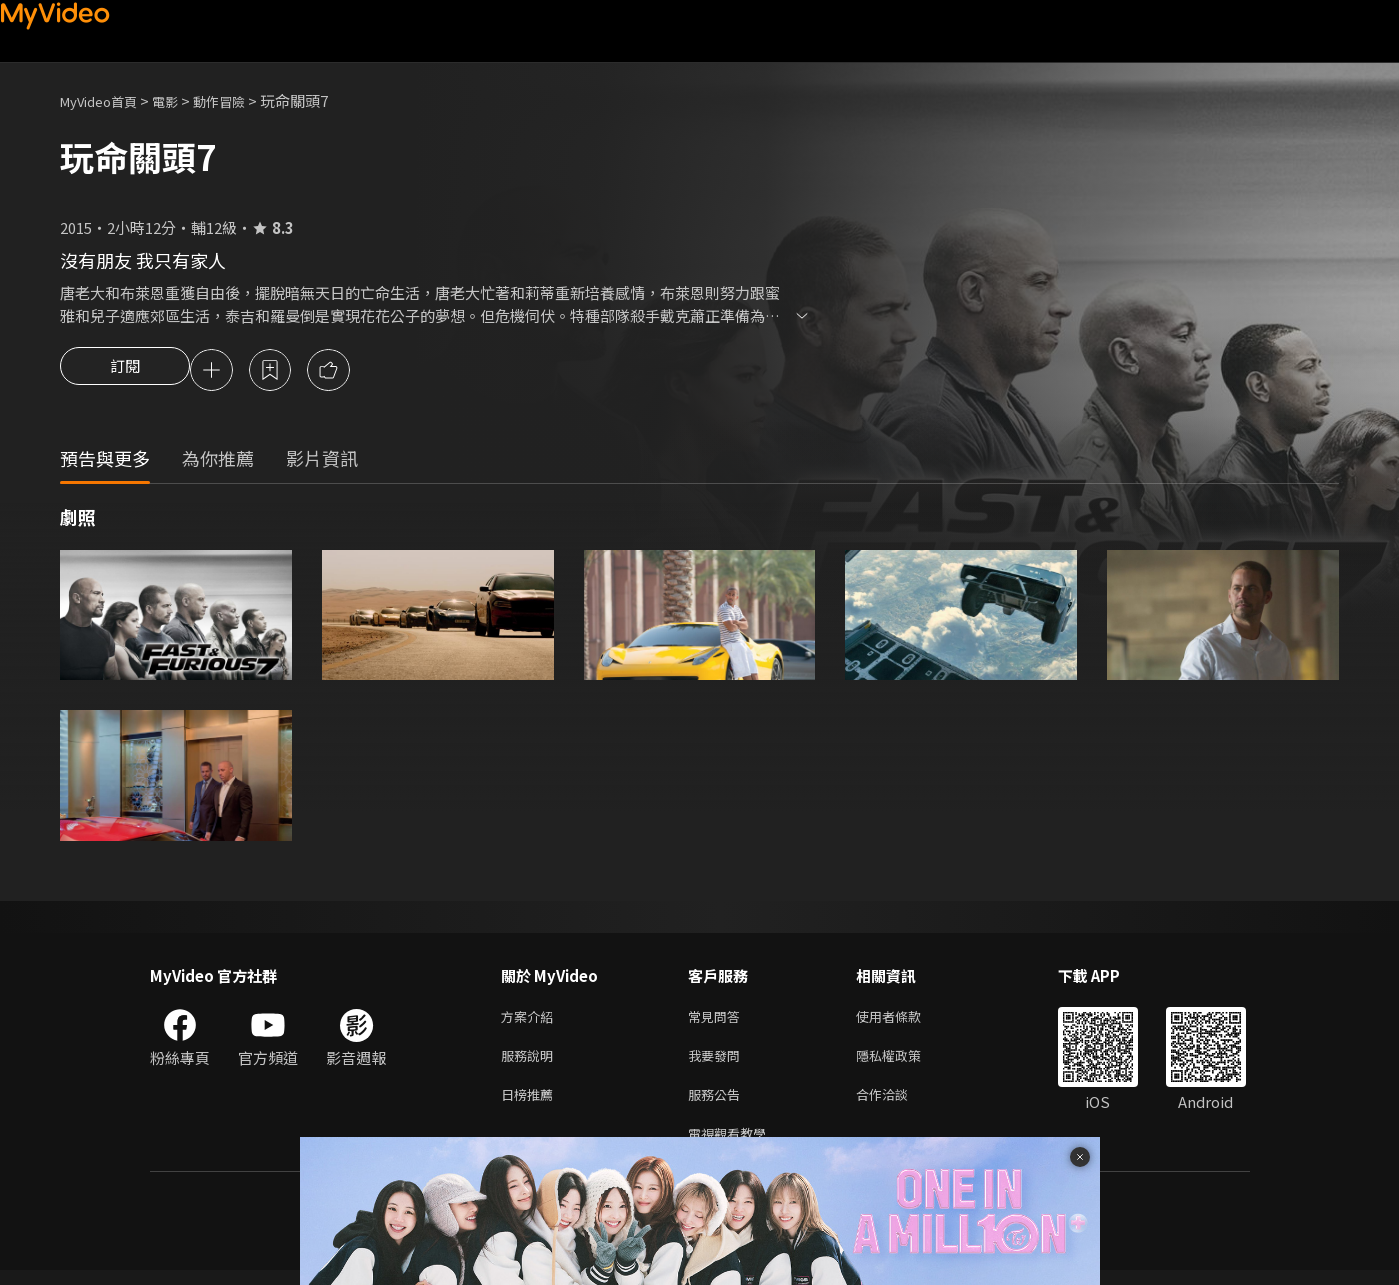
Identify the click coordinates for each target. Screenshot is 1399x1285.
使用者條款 (905, 1020)
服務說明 (531, 1062)
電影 (181, 100)
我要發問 (718, 1062)
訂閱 (125, 372)
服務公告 (718, 1104)
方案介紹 (531, 1020)
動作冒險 (241, 100)
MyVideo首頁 (105, 100)
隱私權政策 (905, 1062)
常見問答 (718, 1020)
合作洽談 (898, 1104)
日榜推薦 (531, 1104)
